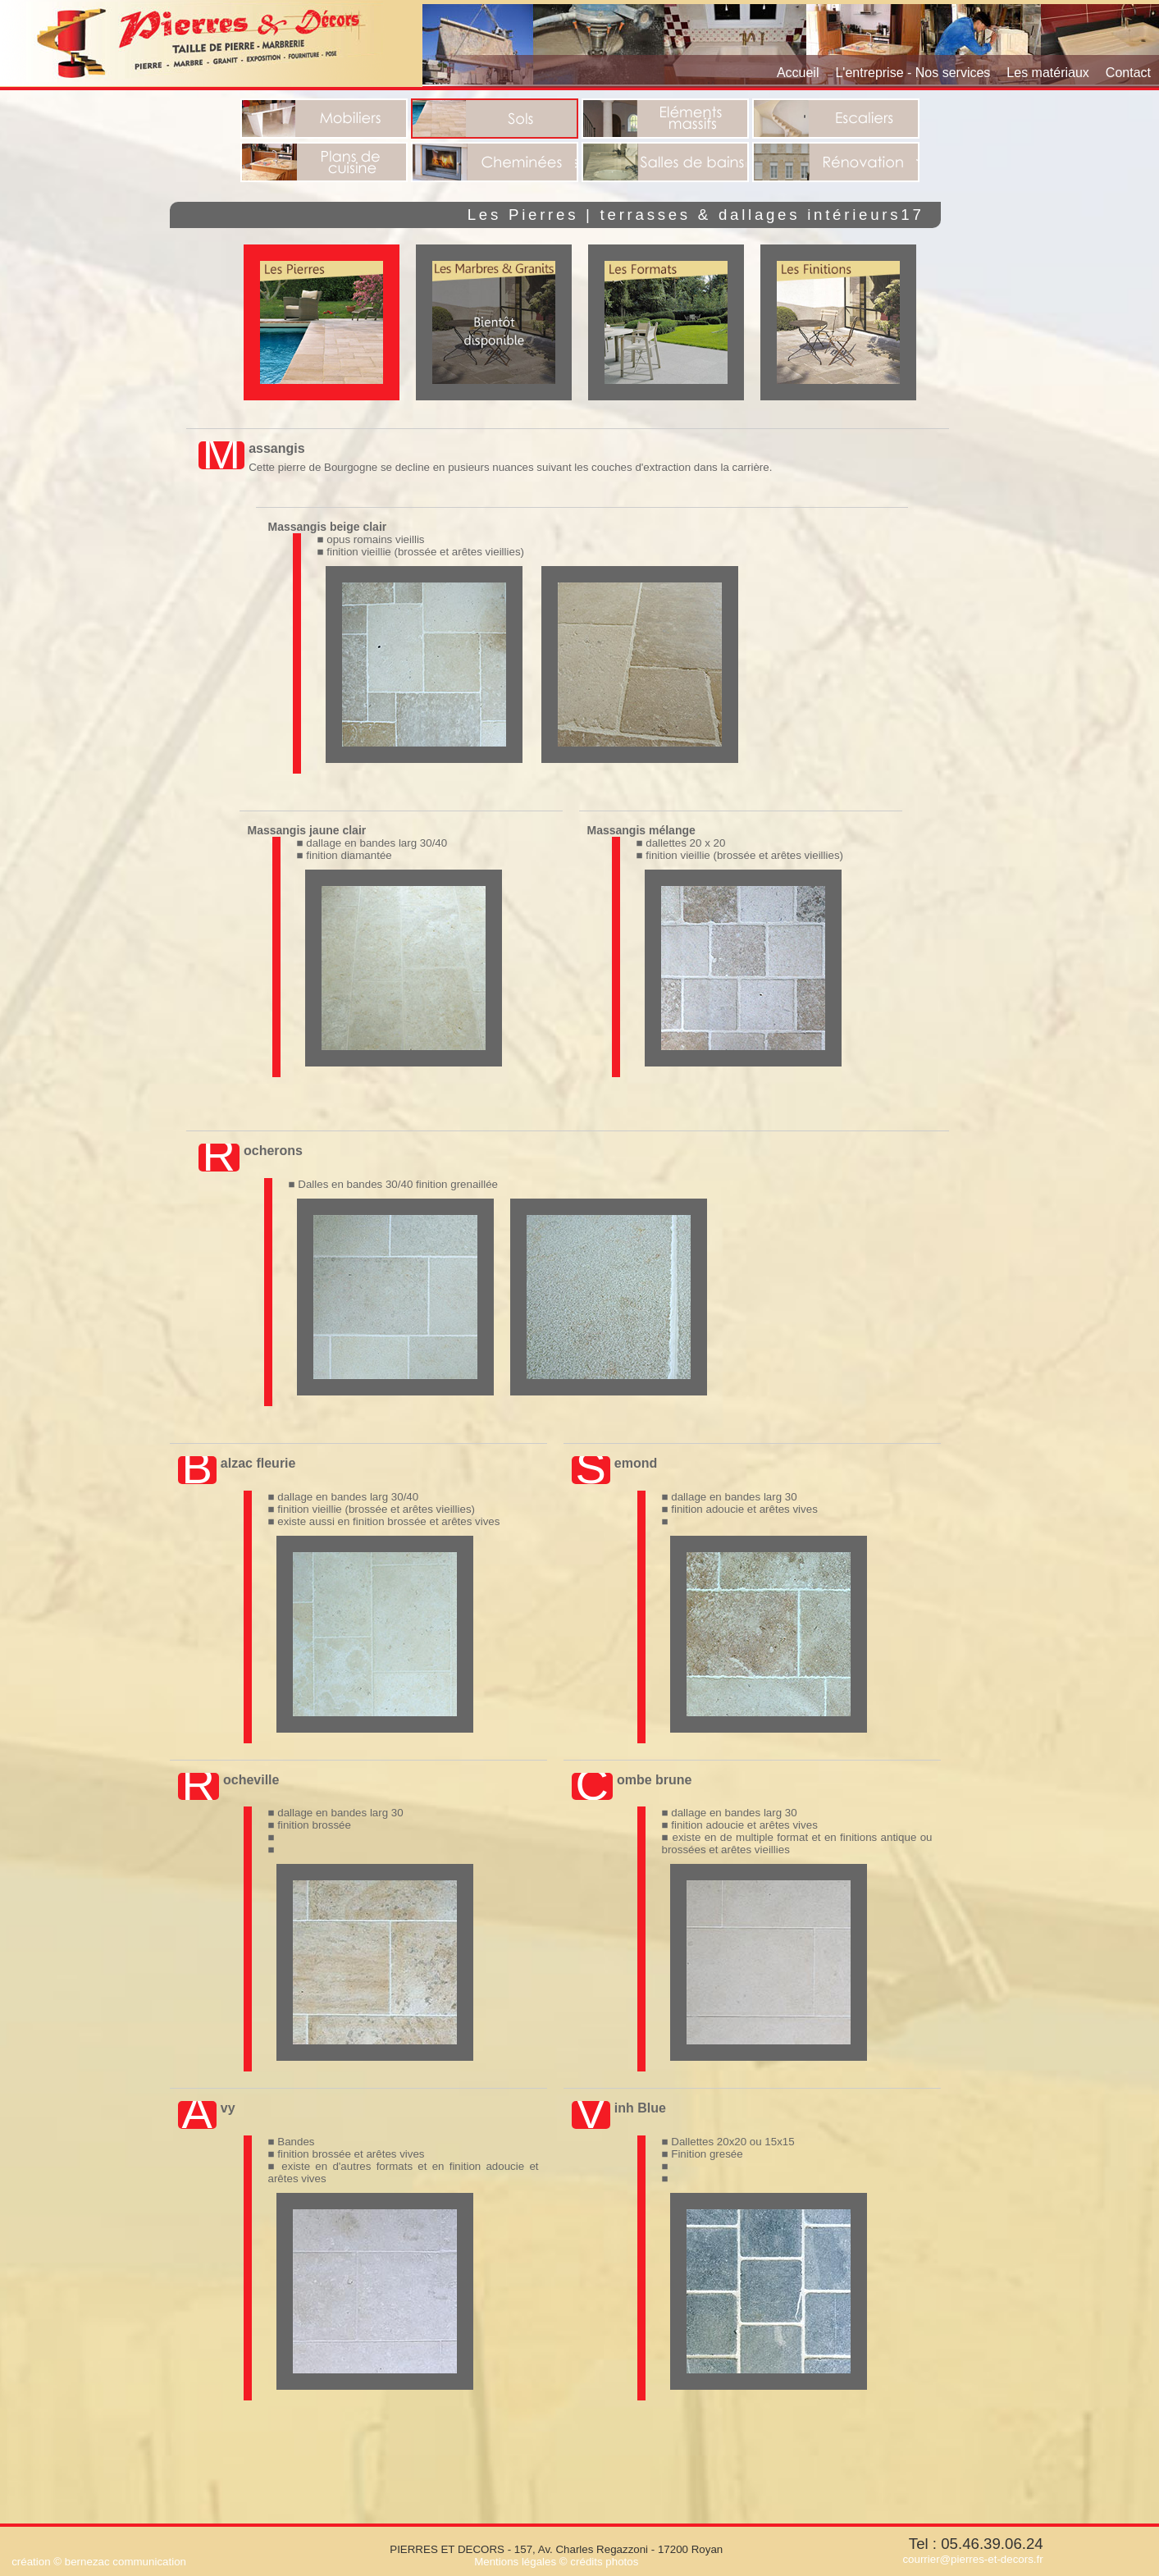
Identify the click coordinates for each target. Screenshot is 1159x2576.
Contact (1128, 73)
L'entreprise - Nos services (912, 73)
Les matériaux (1047, 73)
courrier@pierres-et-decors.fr (972, 2559)
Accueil (798, 73)
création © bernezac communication (98, 2561)
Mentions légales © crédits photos (556, 2561)
